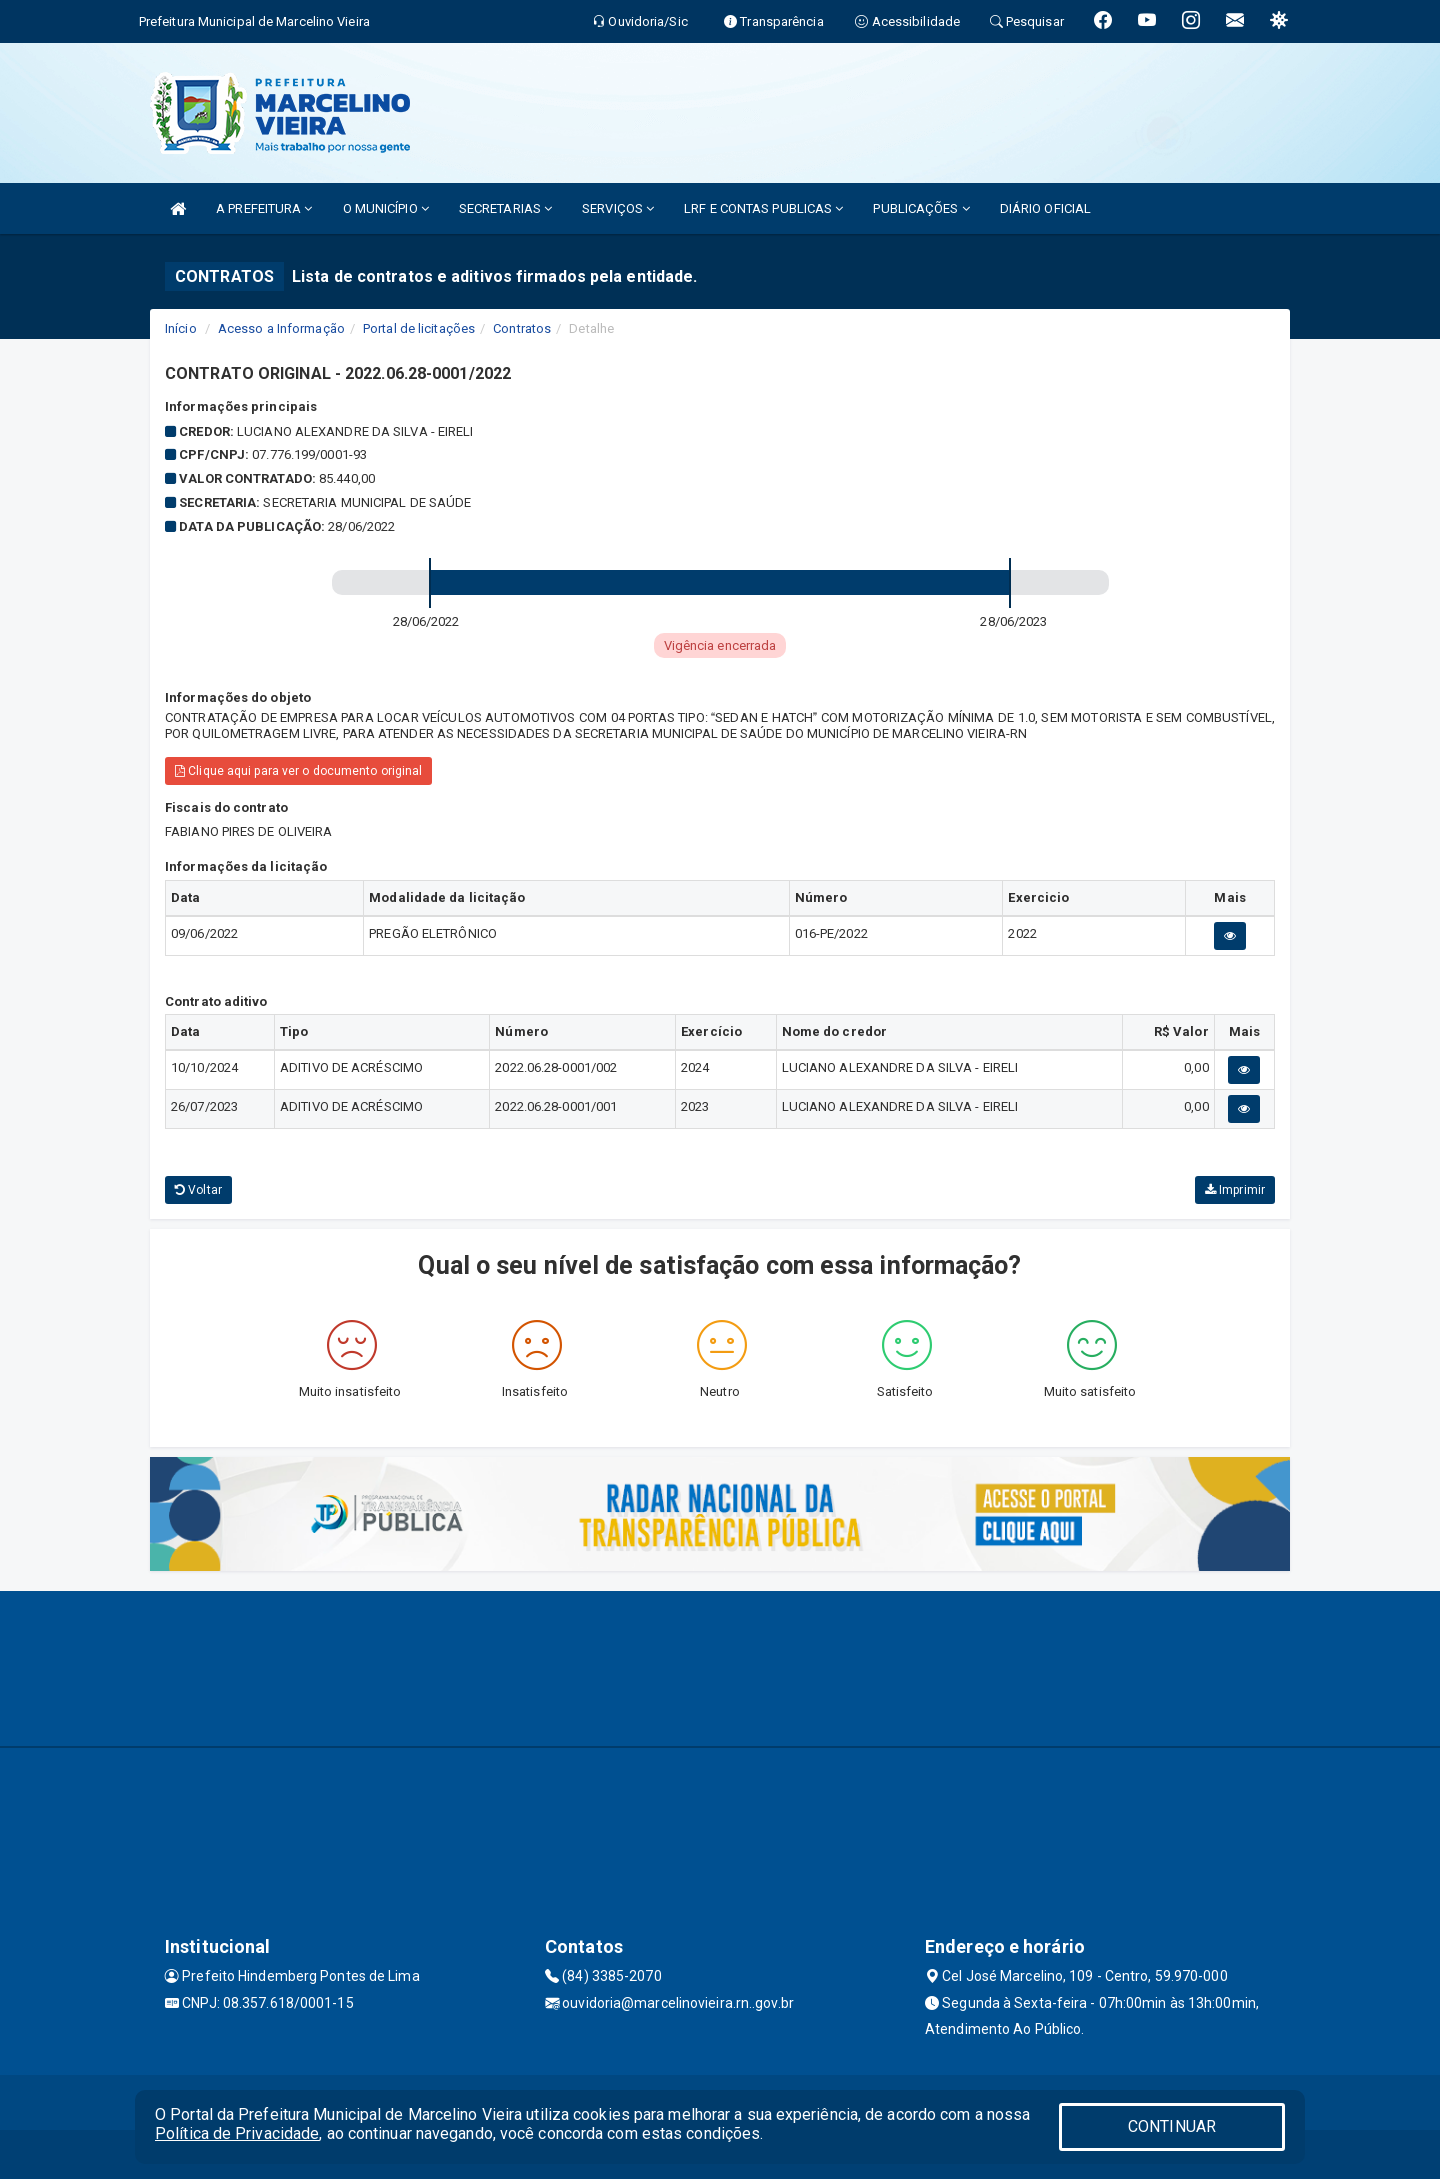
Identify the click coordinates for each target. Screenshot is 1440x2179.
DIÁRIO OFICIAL (1045, 208)
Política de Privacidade (237, 2133)
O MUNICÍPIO (386, 208)
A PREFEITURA (264, 208)
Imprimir (1235, 1190)
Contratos (522, 328)
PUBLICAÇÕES (921, 208)
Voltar (198, 1190)
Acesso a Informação (281, 328)
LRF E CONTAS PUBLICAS (763, 208)
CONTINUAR (1172, 2126)
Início (181, 328)
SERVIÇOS (618, 208)
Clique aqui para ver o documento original (298, 771)
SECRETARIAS (505, 208)
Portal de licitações (419, 328)
